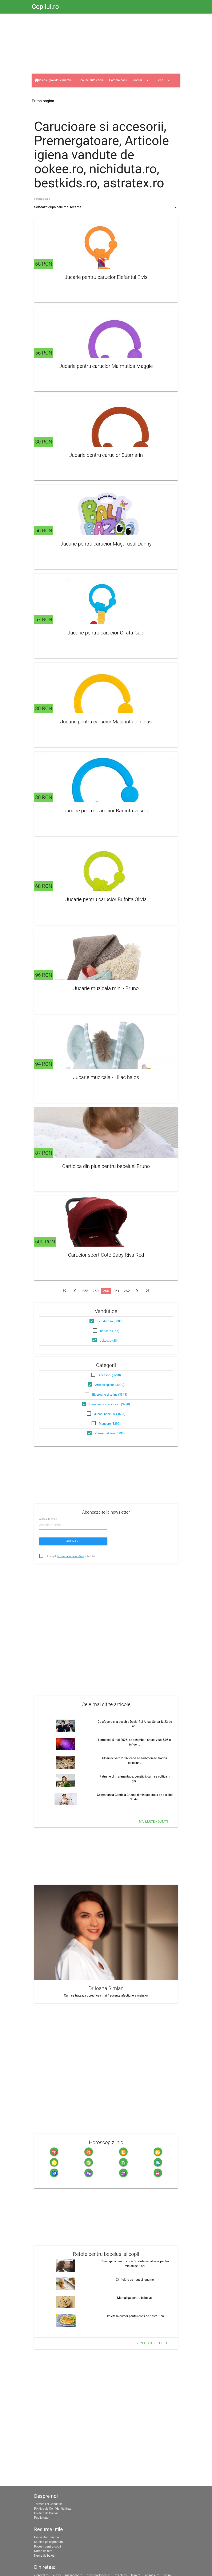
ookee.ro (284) (110, 1340)
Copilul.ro (45, 6)
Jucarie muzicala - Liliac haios (106, 1077)
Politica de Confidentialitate (52, 2508)
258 (85, 1291)
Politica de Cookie (46, 2513)
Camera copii (118, 80)
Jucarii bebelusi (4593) (109, 1414)
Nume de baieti (44, 2555)
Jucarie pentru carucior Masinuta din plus (106, 722)
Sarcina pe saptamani (49, 2542)
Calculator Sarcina (46, 2537)
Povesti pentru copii (47, 2546)
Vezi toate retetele (152, 2343)
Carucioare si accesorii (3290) (109, 1404)
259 (96, 1291)
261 (116, 1291)
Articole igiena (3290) (109, 1385)
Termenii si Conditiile (48, 2504)
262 (127, 1291)
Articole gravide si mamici (54, 80)
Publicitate (41, 2518)
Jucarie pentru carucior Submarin (106, 455)
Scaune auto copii (91, 80)
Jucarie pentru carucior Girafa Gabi (106, 633)
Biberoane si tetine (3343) (109, 1394)
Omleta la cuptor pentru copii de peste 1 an (135, 2316)
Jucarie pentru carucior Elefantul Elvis (105, 277)
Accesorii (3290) (110, 1375)
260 (106, 1291)
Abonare (73, 1541)
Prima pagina (43, 101)
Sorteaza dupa (42, 198)
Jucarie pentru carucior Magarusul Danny (106, 544)
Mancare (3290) (110, 1424)
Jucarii (46, 94)
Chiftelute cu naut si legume (135, 2280)
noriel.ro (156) (109, 1331)
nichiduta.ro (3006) (110, 1321)
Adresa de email (48, 1519)
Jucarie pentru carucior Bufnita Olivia (106, 899)
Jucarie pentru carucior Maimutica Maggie (106, 366)
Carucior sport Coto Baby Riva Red (106, 1255)
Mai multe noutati (153, 1821)
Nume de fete (43, 2551)
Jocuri (141, 80)
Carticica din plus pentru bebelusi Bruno (106, 1166)
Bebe (164, 80)
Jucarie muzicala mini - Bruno (106, 988)
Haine (69, 94)
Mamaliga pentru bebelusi (134, 2298)
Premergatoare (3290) (110, 1433)
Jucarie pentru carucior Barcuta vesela (106, 811)
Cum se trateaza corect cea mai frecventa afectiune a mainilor (106, 1995)
